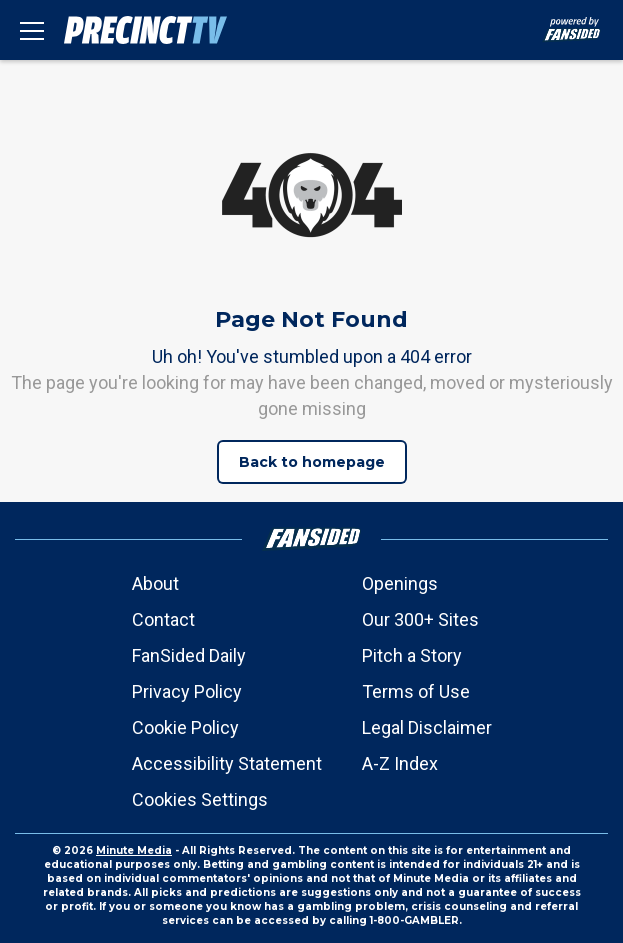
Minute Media (134, 850)
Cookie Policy (185, 727)
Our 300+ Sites (420, 619)
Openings (400, 583)
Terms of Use (416, 691)
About (155, 583)
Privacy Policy (187, 691)
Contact (163, 619)
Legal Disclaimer (427, 727)
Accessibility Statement (227, 763)
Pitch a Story (412, 655)
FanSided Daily (189, 655)
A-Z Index (400, 763)
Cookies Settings (200, 799)
